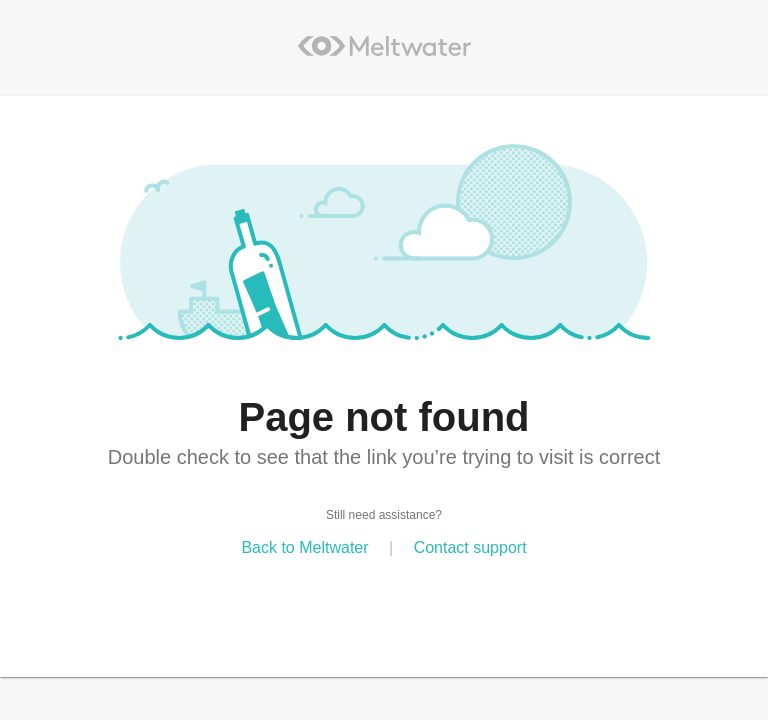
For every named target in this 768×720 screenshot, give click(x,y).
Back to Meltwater (304, 547)
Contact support (470, 547)
